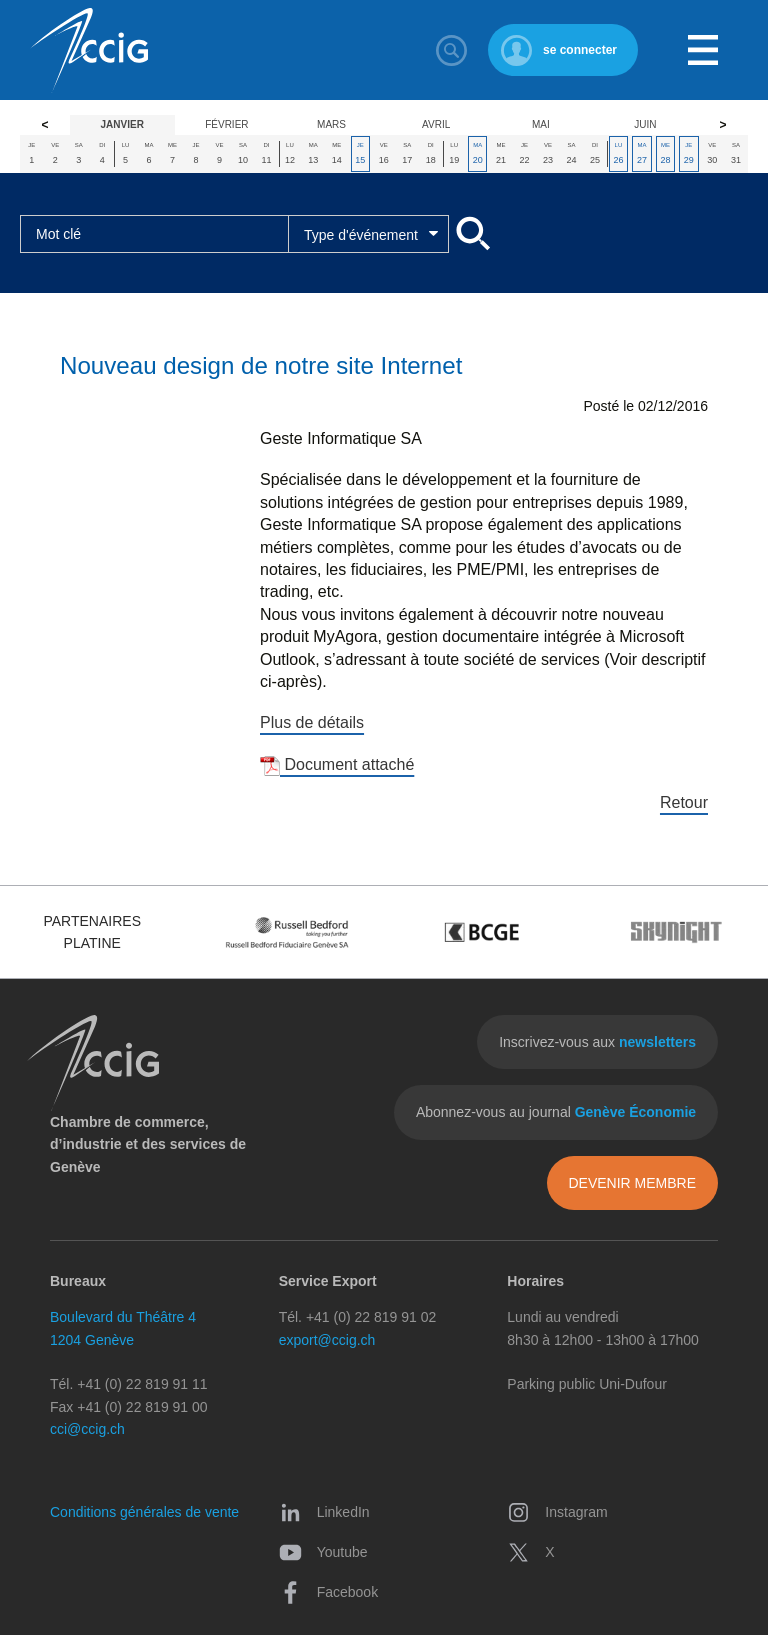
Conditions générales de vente (144, 1512)
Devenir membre (632, 1183)
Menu (703, 50)
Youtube (323, 1552)
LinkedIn (324, 1512)
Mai (541, 124)
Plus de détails (312, 722)
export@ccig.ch (327, 1340)
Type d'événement (361, 235)
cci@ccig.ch (87, 1429)
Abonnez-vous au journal (556, 1112)
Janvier (122, 124)
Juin (645, 124)
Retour (684, 802)
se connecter (580, 50)
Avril (436, 124)
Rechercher (452, 50)
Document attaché (337, 764)
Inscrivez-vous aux (597, 1042)
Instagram (557, 1512)
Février (226, 124)
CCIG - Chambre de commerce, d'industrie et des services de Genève (89, 50)
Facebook (328, 1592)
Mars (331, 124)
